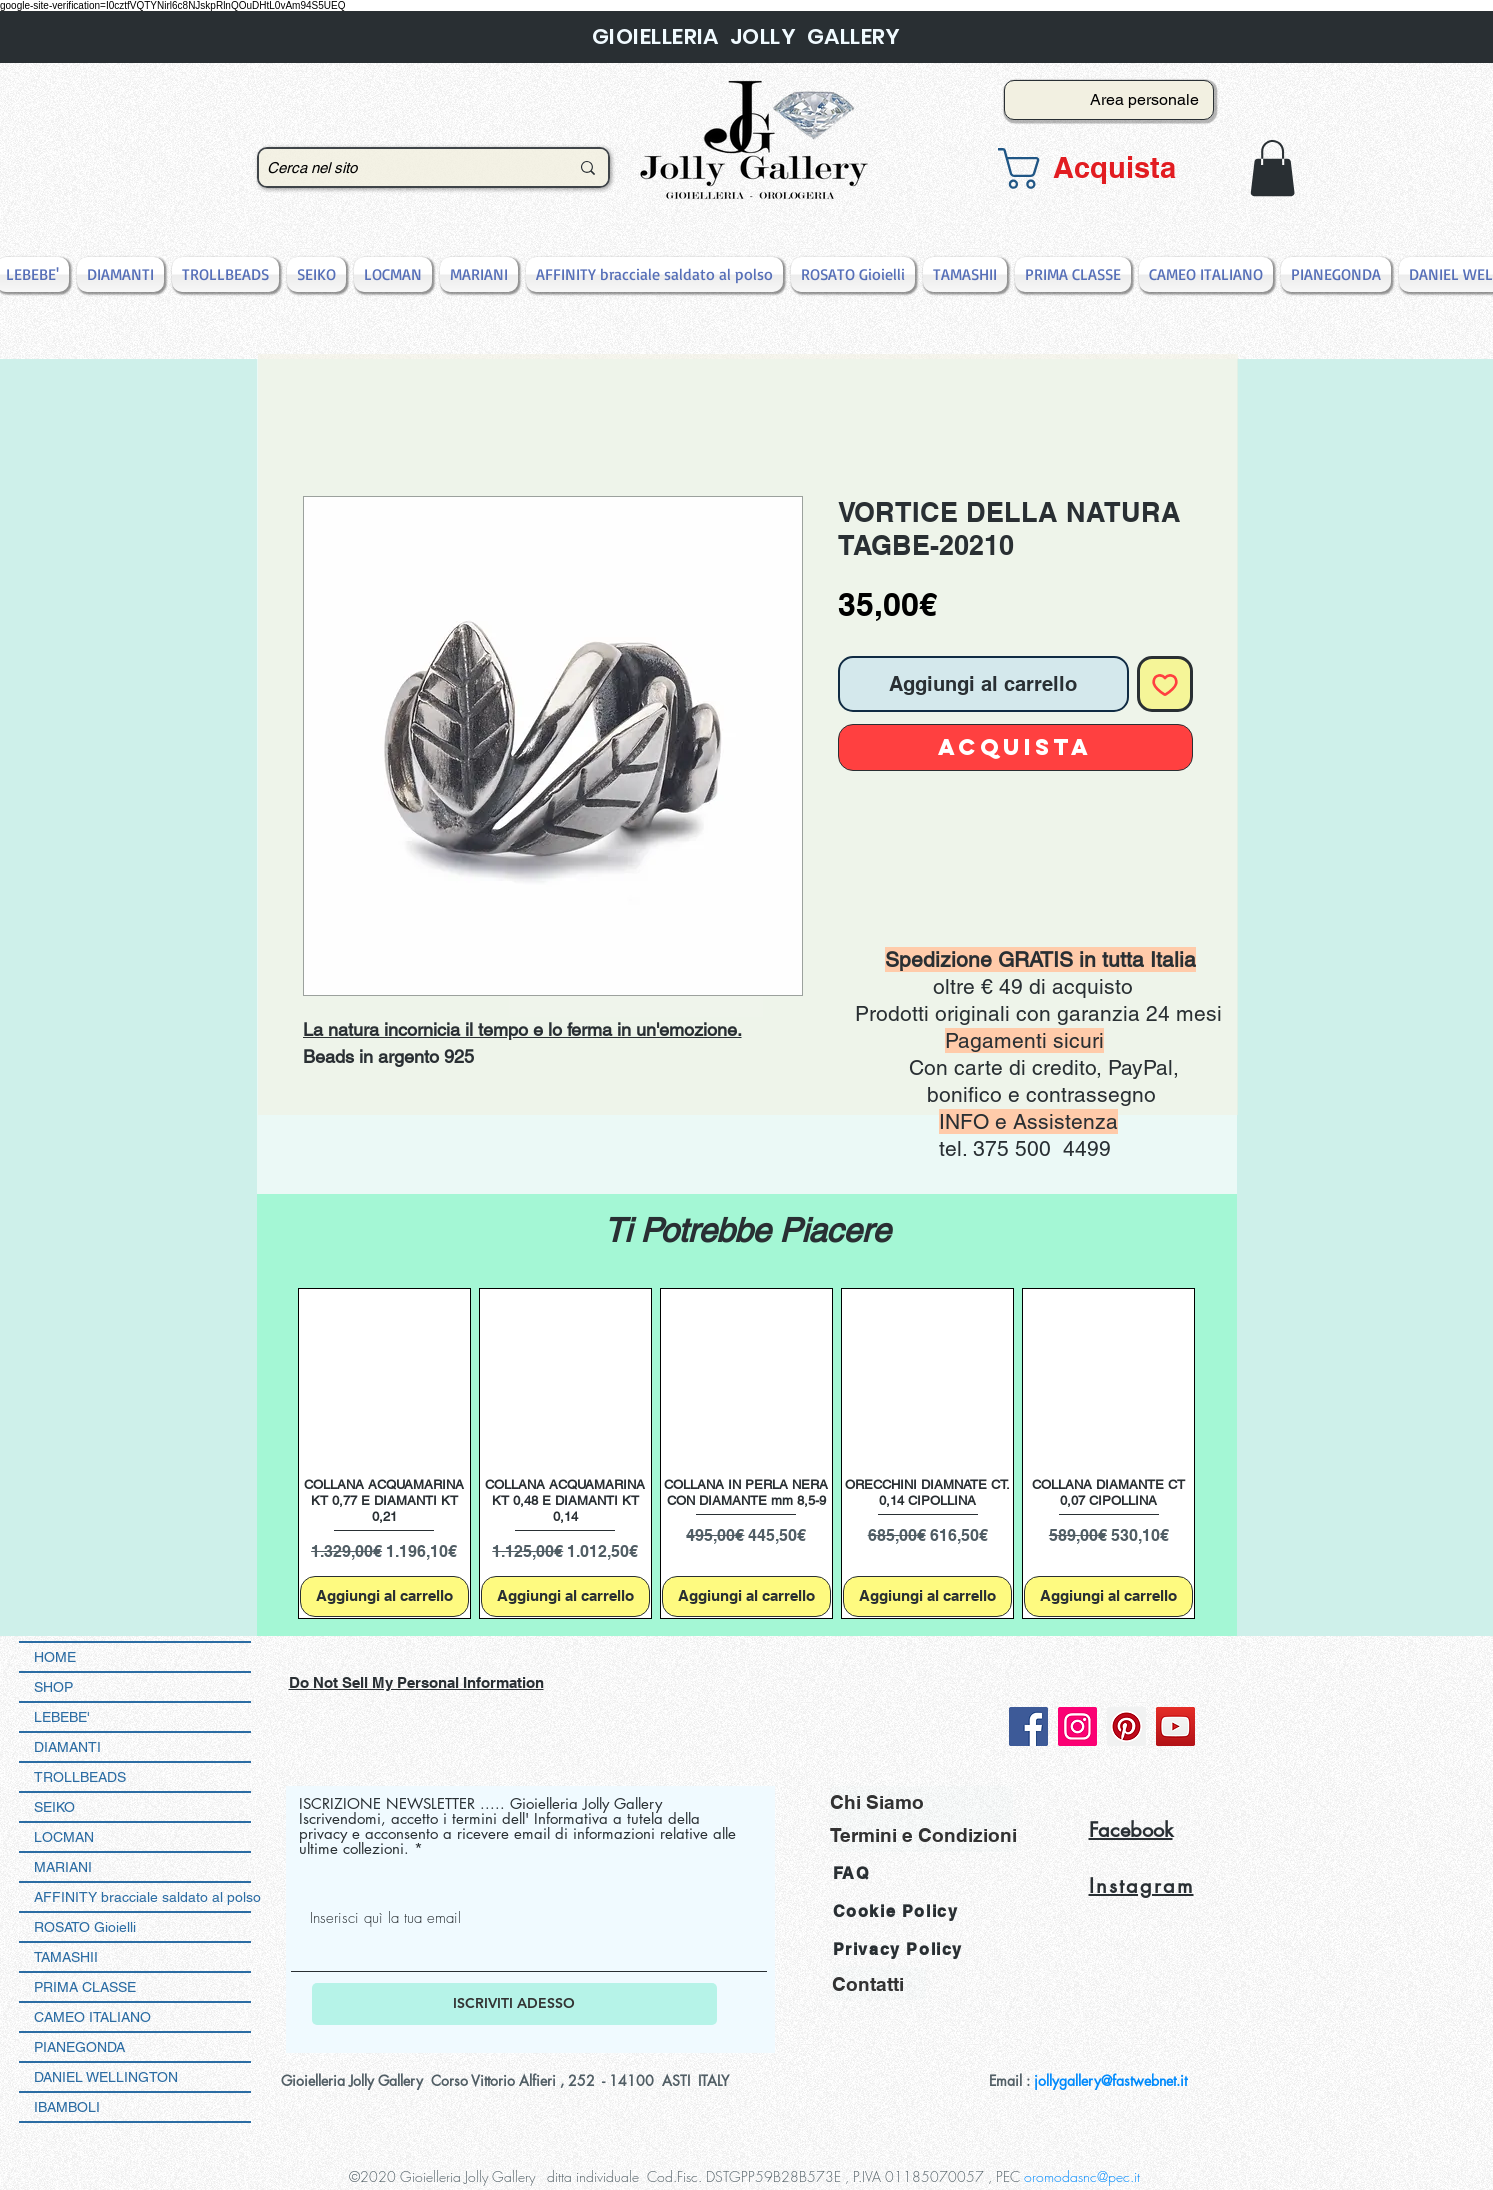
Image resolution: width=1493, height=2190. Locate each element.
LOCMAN (64, 1837)
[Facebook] (1028, 1726)
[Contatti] (879, 1983)
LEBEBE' (62, 1717)
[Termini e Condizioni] (923, 1835)
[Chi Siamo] (921, 1802)
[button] (1103, 168)
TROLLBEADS (80, 1777)
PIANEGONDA (79, 2047)
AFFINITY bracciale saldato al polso (142, 1897)
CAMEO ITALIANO (92, 2017)
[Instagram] (1077, 1726)
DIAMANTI (67, 1747)
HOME (55, 1657)
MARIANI (63, 1867)
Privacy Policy (898, 1949)
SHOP (53, 1687)
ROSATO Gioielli (85, 1927)
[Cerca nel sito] (403, 167)
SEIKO (54, 1807)
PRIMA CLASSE (85, 1987)
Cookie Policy (896, 1911)
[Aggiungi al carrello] (384, 1596)
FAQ (851, 1873)
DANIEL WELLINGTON (106, 2077)
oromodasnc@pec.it (1082, 2176)
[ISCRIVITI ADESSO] (514, 2004)
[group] (747, 1453)
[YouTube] (1175, 1726)
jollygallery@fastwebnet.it (1110, 2080)
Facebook (1131, 1830)
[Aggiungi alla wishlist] (1165, 684)
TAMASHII (66, 1957)
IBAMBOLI (67, 2107)
